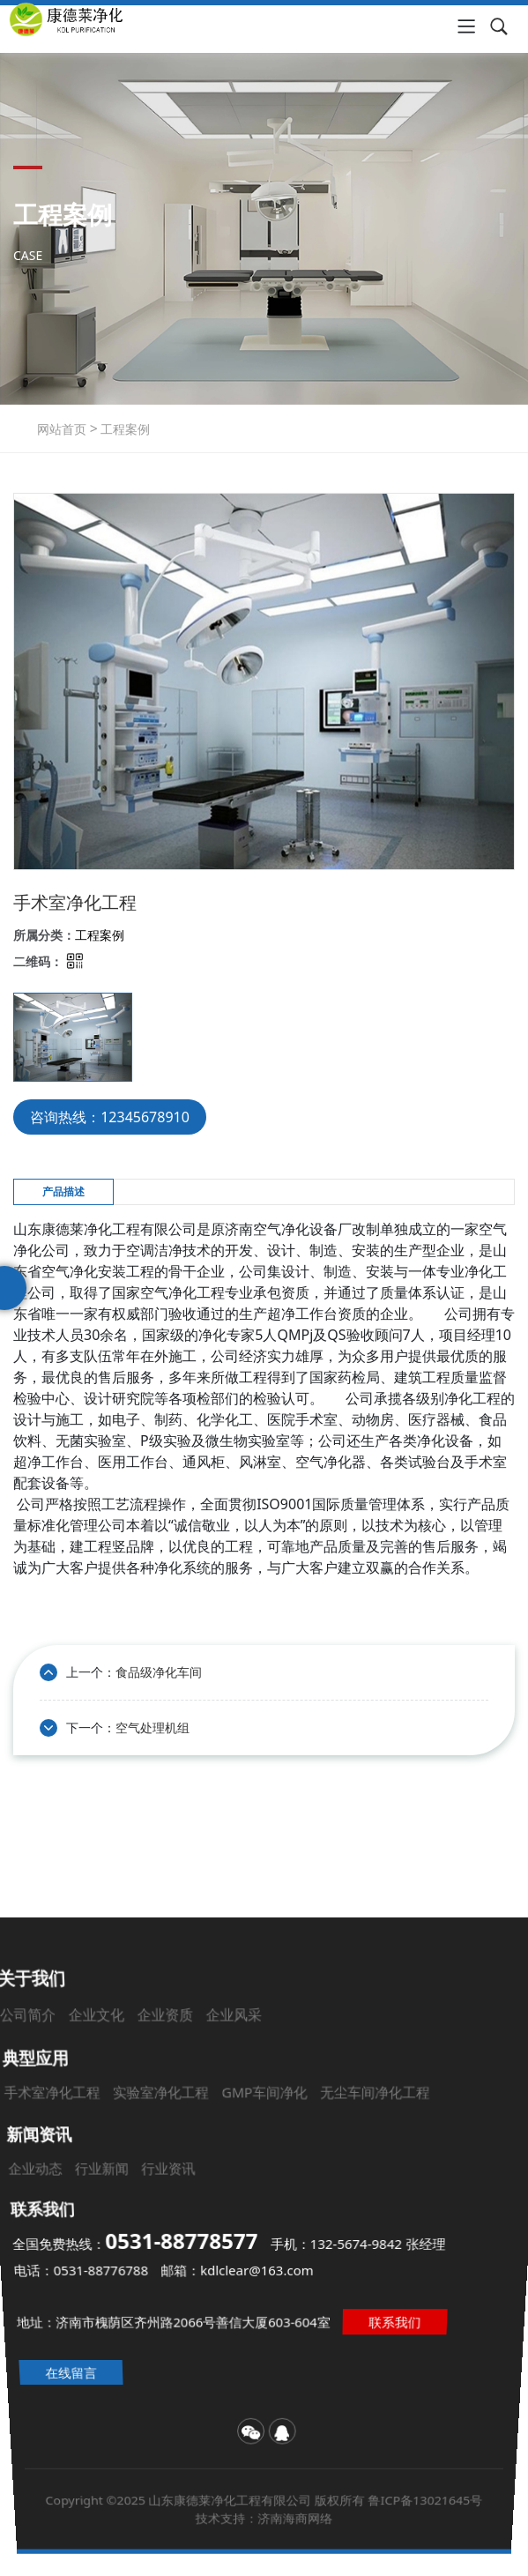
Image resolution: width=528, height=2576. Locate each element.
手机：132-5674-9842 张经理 (356, 2245)
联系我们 (409, 2321)
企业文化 (142, 2100)
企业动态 (62, 2188)
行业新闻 (121, 2188)
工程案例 (124, 429)
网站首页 (61, 429)
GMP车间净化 (264, 2140)
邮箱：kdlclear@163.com (237, 2269)
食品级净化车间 (158, 1672)
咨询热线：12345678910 (110, 1117)
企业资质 (191, 2100)
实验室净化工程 (181, 2140)
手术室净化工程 (94, 2140)
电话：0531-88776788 (76, 2269)
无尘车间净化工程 (353, 2140)
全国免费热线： (136, 2244)
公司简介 (92, 2100)
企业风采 (242, 2100)
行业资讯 (180, 2188)
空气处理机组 (152, 1727)
